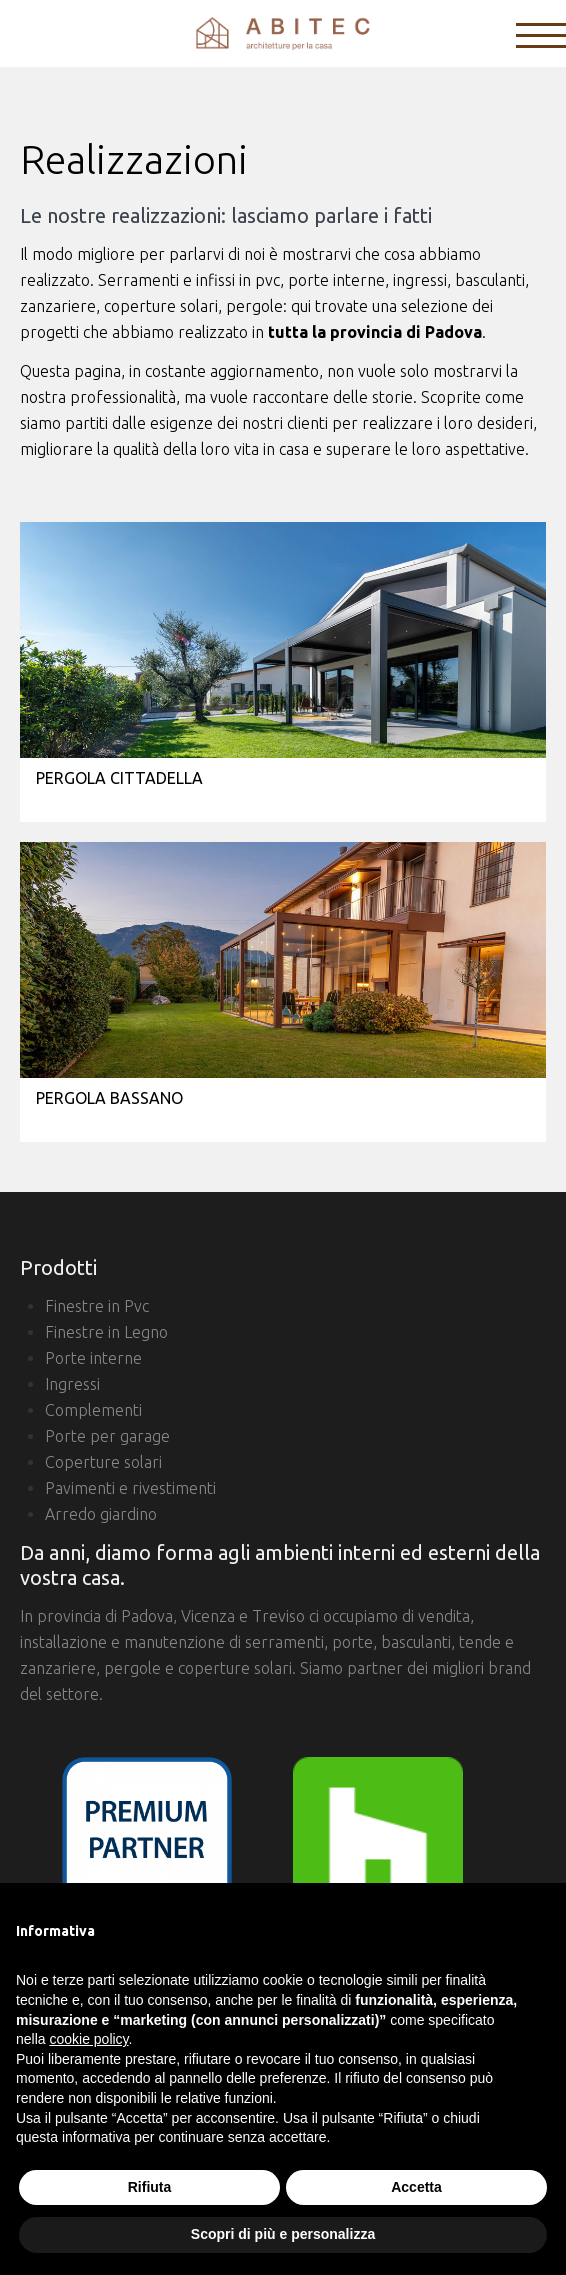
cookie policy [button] (88, 2039)
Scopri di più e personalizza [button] (283, 2234)
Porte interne (93, 1358)
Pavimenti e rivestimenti (130, 1488)
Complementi (93, 1410)
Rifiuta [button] (150, 2187)
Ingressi (72, 1384)
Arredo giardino (101, 1514)
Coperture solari (103, 1462)
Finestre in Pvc (97, 1306)
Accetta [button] (416, 2187)
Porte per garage (107, 1436)
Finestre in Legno (106, 1332)
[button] (540, 1915)
